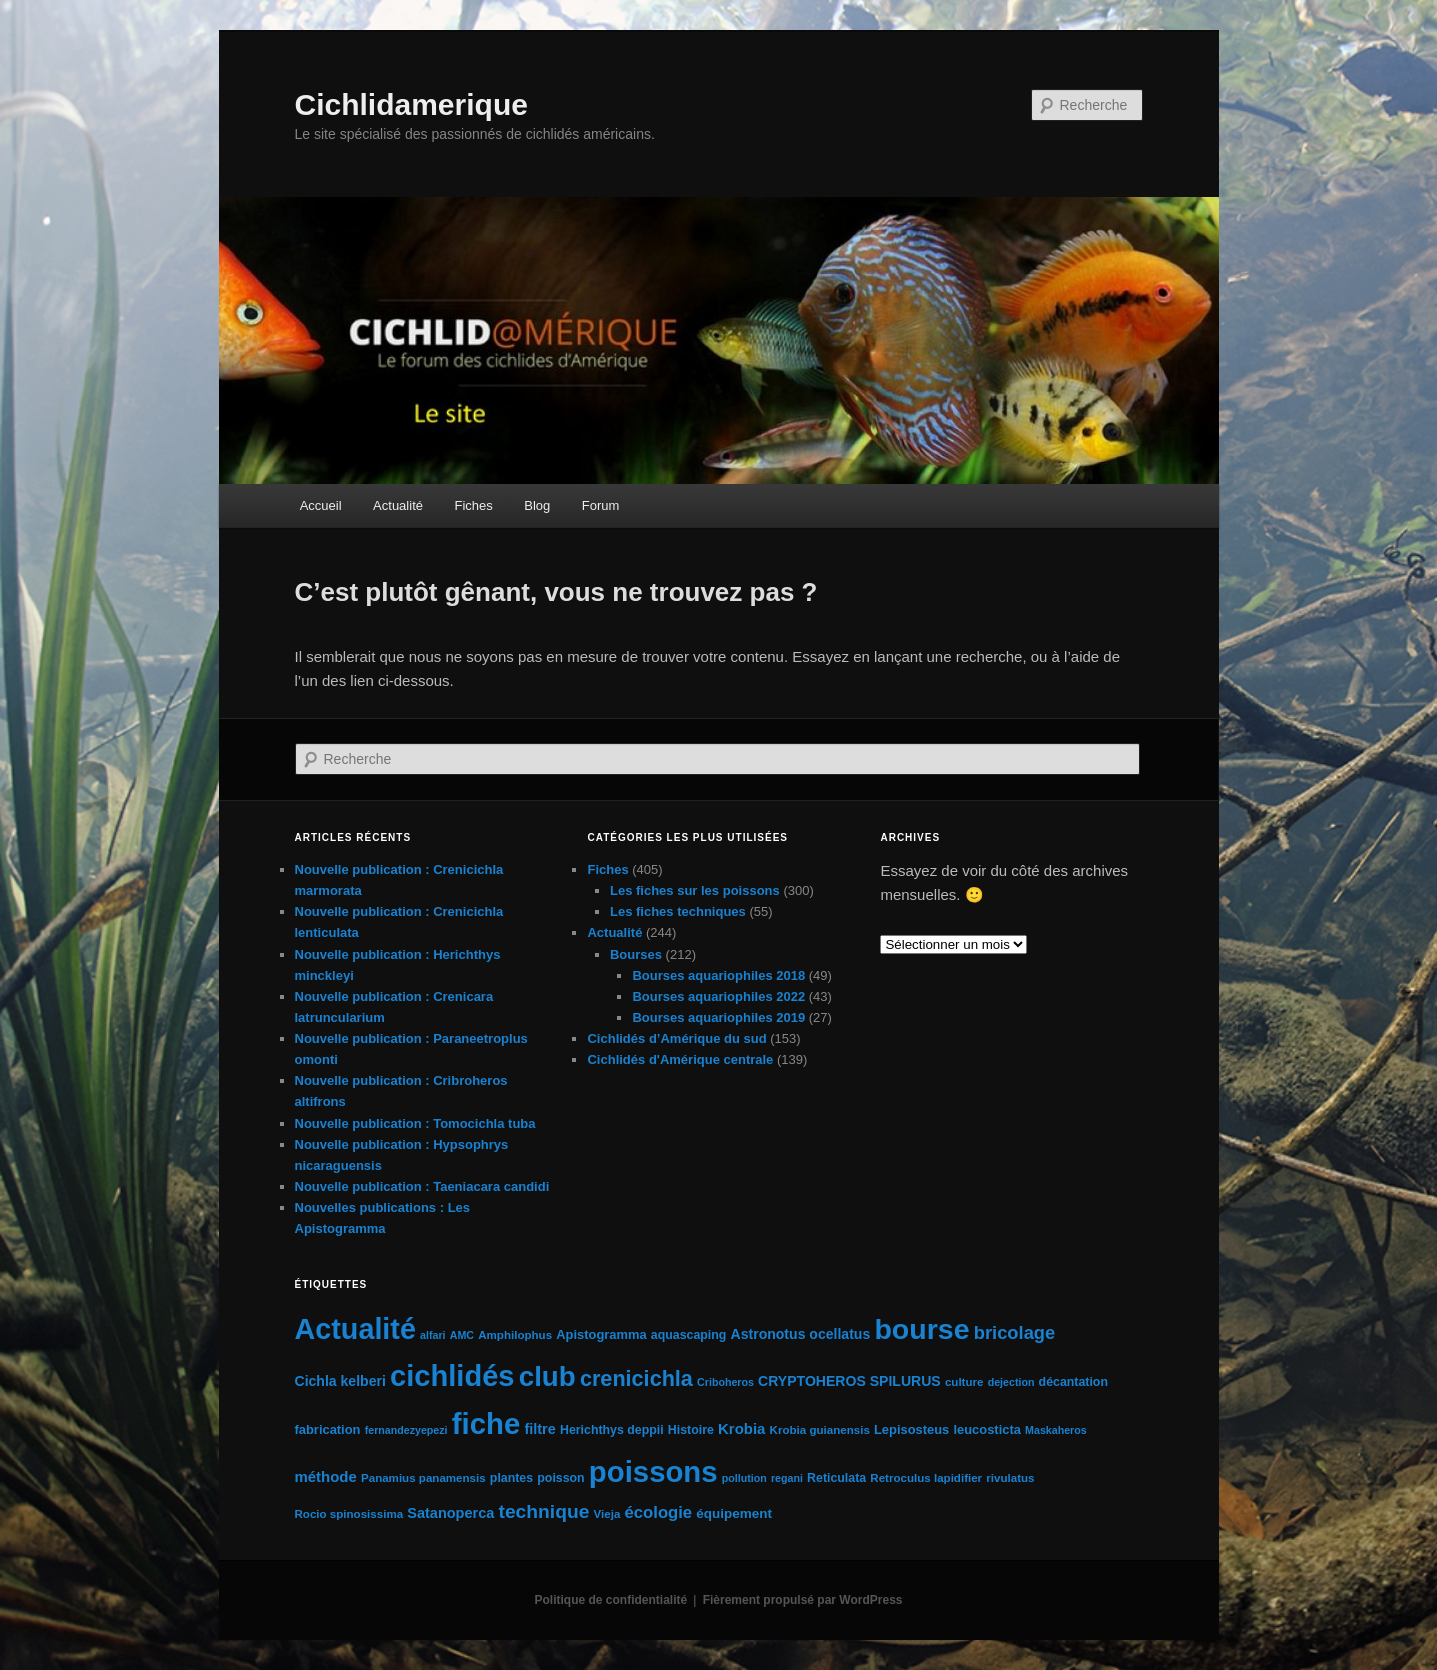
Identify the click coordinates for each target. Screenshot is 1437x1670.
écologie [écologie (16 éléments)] (659, 1512)
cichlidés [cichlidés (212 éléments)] (452, 1376)
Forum (601, 505)
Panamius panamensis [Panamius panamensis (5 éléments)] (423, 1478)
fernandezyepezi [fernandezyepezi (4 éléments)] (406, 1430)
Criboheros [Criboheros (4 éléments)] (725, 1382)
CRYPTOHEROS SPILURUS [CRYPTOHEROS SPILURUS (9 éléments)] (849, 1381)
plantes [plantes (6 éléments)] (511, 1478)
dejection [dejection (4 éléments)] (1011, 1382)
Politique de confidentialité (611, 1600)
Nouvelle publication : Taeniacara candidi (422, 1186)
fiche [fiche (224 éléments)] (486, 1423)
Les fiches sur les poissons (695, 890)
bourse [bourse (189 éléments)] (921, 1329)
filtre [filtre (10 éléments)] (539, 1429)
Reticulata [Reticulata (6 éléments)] (836, 1478)
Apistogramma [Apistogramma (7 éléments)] (601, 1334)
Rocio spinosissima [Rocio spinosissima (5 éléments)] (349, 1514)
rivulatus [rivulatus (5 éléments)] (1010, 1478)
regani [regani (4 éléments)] (787, 1478)
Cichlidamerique (411, 104)
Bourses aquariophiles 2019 (718, 1017)
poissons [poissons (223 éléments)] (653, 1471)
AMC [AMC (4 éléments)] (462, 1335)
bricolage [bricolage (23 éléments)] (1015, 1332)
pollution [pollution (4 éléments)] (744, 1478)
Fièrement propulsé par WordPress (803, 1600)
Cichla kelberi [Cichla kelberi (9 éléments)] (340, 1381)
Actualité (398, 505)
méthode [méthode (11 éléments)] (326, 1476)
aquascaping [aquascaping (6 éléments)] (689, 1335)
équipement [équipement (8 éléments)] (734, 1513)
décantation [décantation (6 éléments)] (1073, 1382)
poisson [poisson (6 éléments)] (560, 1478)
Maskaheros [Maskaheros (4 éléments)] (1056, 1430)
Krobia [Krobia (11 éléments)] (741, 1428)
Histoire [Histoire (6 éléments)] (691, 1430)
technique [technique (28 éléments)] (543, 1511)
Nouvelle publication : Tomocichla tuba (415, 1123)
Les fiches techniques (678, 911)
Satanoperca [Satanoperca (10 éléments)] (450, 1513)
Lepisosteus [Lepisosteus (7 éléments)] (911, 1429)
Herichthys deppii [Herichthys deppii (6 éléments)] (612, 1430)
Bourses (636, 954)
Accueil (321, 505)
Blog (537, 505)
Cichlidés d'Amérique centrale (680, 1059)
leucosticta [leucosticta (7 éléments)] (986, 1429)
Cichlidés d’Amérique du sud (676, 1038)
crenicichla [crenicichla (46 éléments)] (636, 1378)
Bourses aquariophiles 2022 (718, 996)
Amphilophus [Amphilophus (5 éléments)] (515, 1335)
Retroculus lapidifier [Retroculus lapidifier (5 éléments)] (926, 1478)
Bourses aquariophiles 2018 (718, 975)
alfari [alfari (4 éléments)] (432, 1335)
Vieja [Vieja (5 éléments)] (607, 1514)
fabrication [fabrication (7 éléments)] (328, 1429)
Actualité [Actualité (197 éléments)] (355, 1329)
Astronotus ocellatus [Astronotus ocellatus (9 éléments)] (801, 1334)
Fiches (473, 505)
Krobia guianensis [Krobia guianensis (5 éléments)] (820, 1430)
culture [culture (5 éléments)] (964, 1382)
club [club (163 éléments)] (547, 1376)
